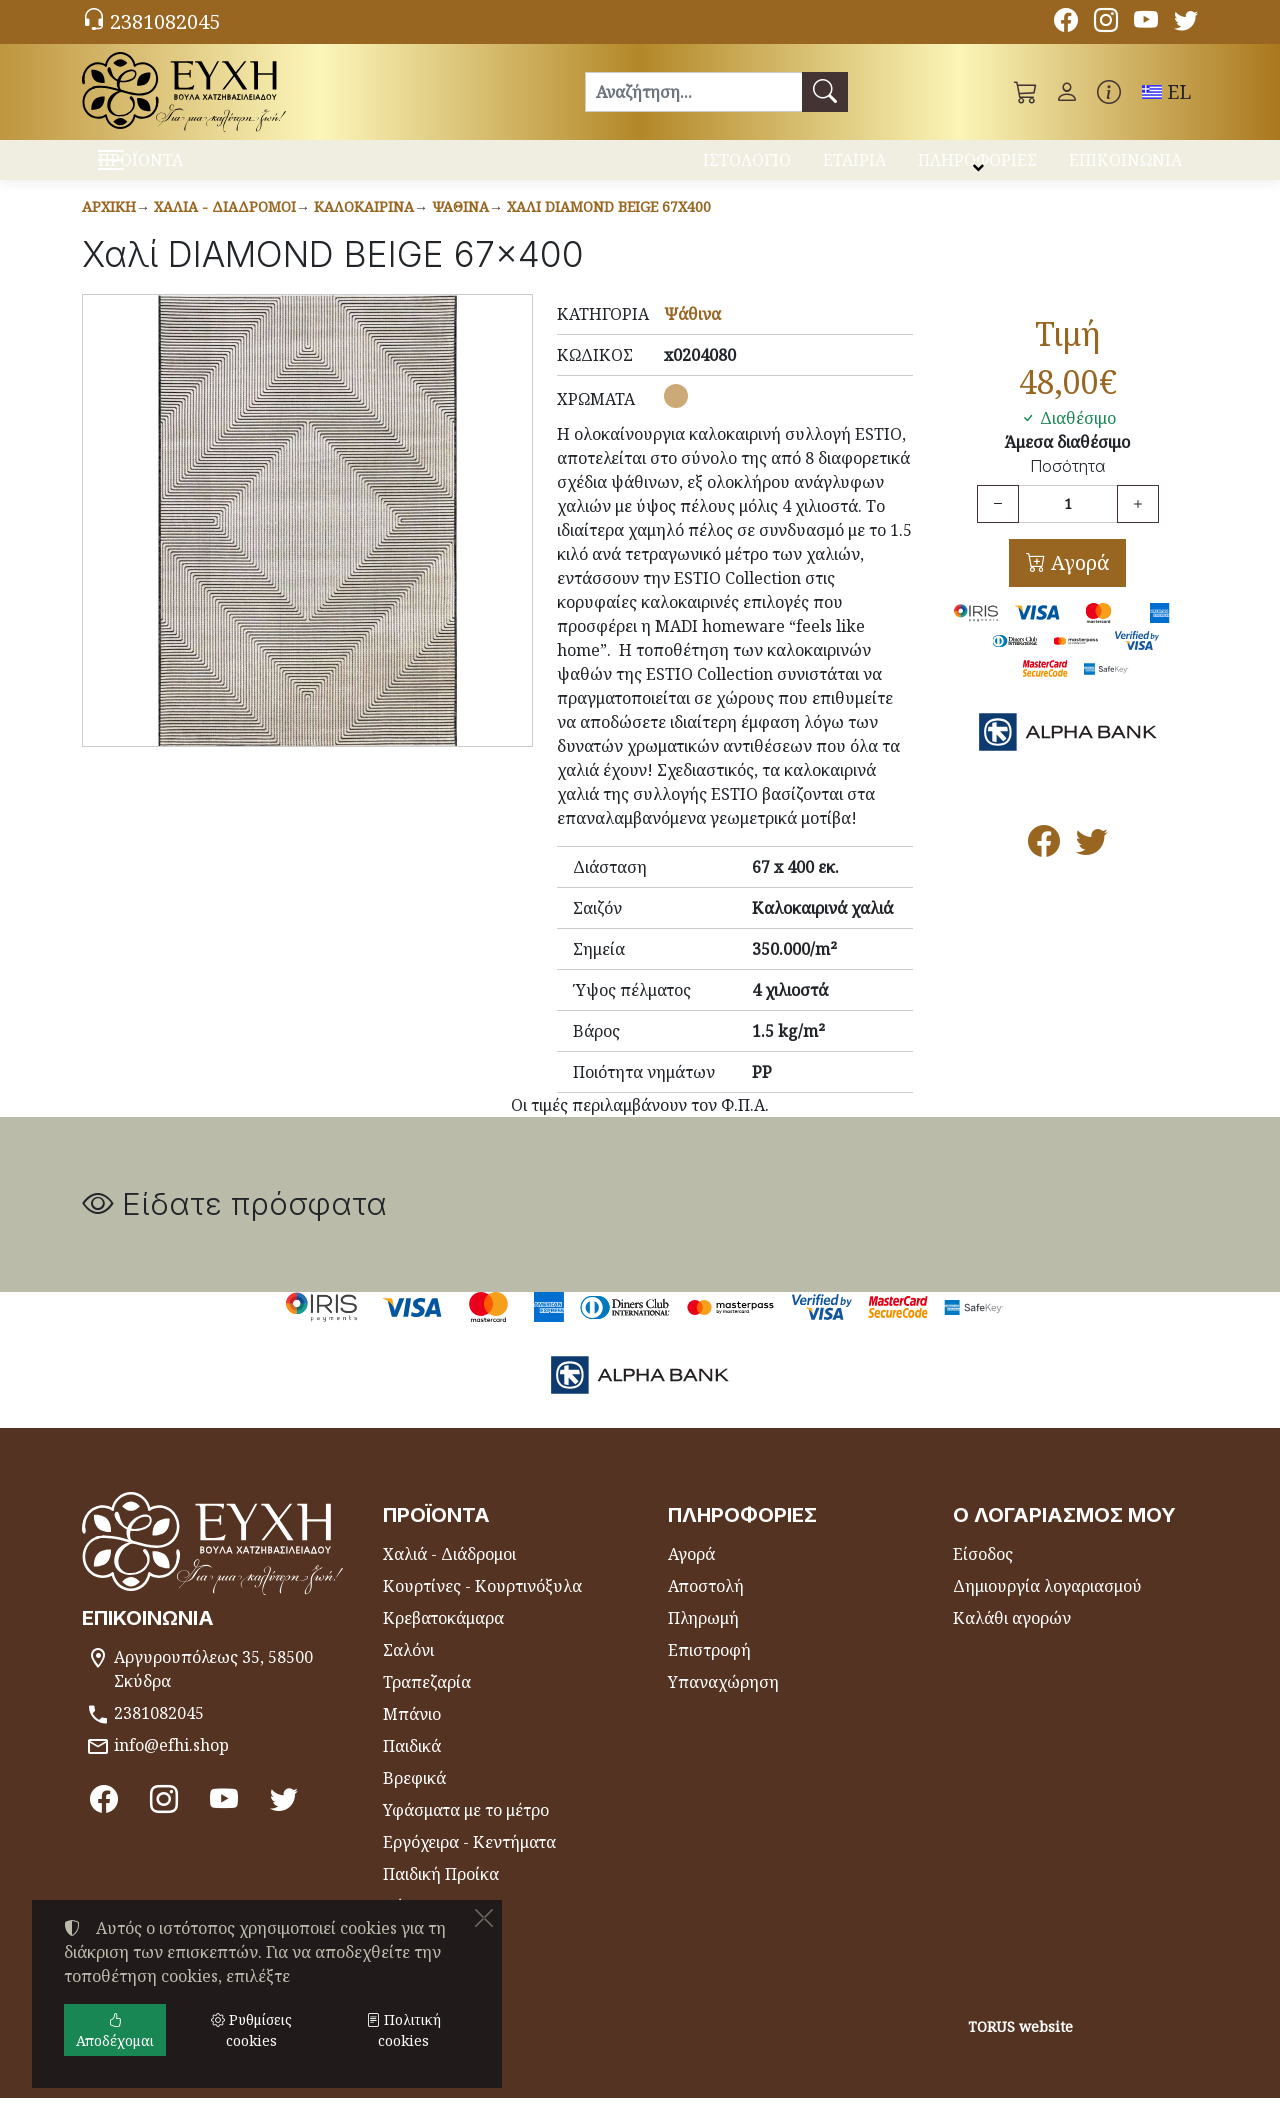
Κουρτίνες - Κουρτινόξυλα (482, 1608)
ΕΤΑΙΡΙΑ (854, 168)
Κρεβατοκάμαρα (443, 1640)
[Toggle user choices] (1067, 92)
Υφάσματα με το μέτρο (466, 1832)
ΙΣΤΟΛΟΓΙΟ (747, 168)
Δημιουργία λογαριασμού (1047, 1608)
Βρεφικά (414, 1800)
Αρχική (109, 228)
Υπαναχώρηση (723, 1704)
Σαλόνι (408, 1672)
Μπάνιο (412, 1736)
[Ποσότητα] (1068, 526)
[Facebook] (1066, 23)
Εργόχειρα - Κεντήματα (469, 1864)
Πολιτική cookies (403, 2030)
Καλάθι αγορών (1012, 1640)
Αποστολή (706, 1608)
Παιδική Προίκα (441, 1896)
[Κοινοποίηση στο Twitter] (1092, 869)
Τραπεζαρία (427, 1704)
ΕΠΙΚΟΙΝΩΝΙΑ (1125, 168)
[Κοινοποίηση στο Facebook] (1044, 869)
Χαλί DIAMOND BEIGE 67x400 (609, 228)
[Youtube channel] (1146, 23)
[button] (1026, 92)
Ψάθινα (460, 228)
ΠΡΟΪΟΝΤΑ (190, 170)
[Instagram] (1106, 23)
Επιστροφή (709, 1672)
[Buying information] (1109, 92)
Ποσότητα (1067, 488)
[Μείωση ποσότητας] (998, 526)
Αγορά (1077, 584)
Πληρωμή (703, 1640)
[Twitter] (1186, 23)
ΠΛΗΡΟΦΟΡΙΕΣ (977, 168)
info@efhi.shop (171, 1767)
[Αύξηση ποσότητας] (1138, 526)
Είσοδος (983, 1576)
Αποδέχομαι (115, 2030)
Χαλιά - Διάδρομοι (225, 228)
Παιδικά (412, 1768)
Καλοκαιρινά (364, 228)
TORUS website (1020, 2048)
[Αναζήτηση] (693, 92)
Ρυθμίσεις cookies (159, 2092)
